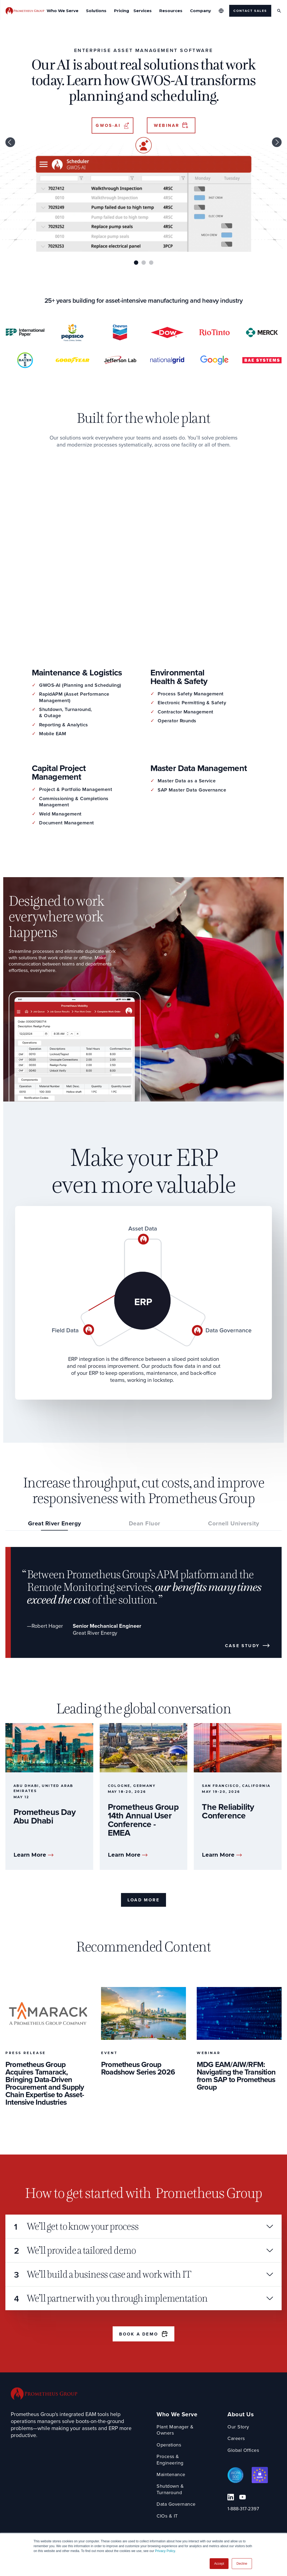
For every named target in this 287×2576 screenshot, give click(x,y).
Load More (143, 1900)
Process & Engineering (170, 2459)
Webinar (166, 125)
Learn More (29, 1855)
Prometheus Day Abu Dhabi (44, 1816)
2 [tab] (143, 262)
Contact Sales (250, 10)
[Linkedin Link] (230, 2497)
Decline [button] (241, 2563)
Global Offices (243, 2450)
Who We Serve (177, 2414)
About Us (240, 2414)
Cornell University (233, 1524)
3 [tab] (151, 262)
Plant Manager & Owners (175, 2430)
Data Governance (176, 2504)
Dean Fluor (144, 1524)
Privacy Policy (165, 2551)
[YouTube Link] (242, 2497)
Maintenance (171, 2475)
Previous (10, 142)
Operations (169, 2445)
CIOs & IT (167, 2516)
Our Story (238, 2427)
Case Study (242, 1645)
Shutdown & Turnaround (170, 2489)
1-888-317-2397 (243, 2509)
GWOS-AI (108, 125)
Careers (236, 2438)
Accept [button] (219, 2563)
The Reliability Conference (228, 1811)
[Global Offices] (221, 10)
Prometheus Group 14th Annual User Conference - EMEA (143, 1820)
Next (277, 142)
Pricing (121, 10)
